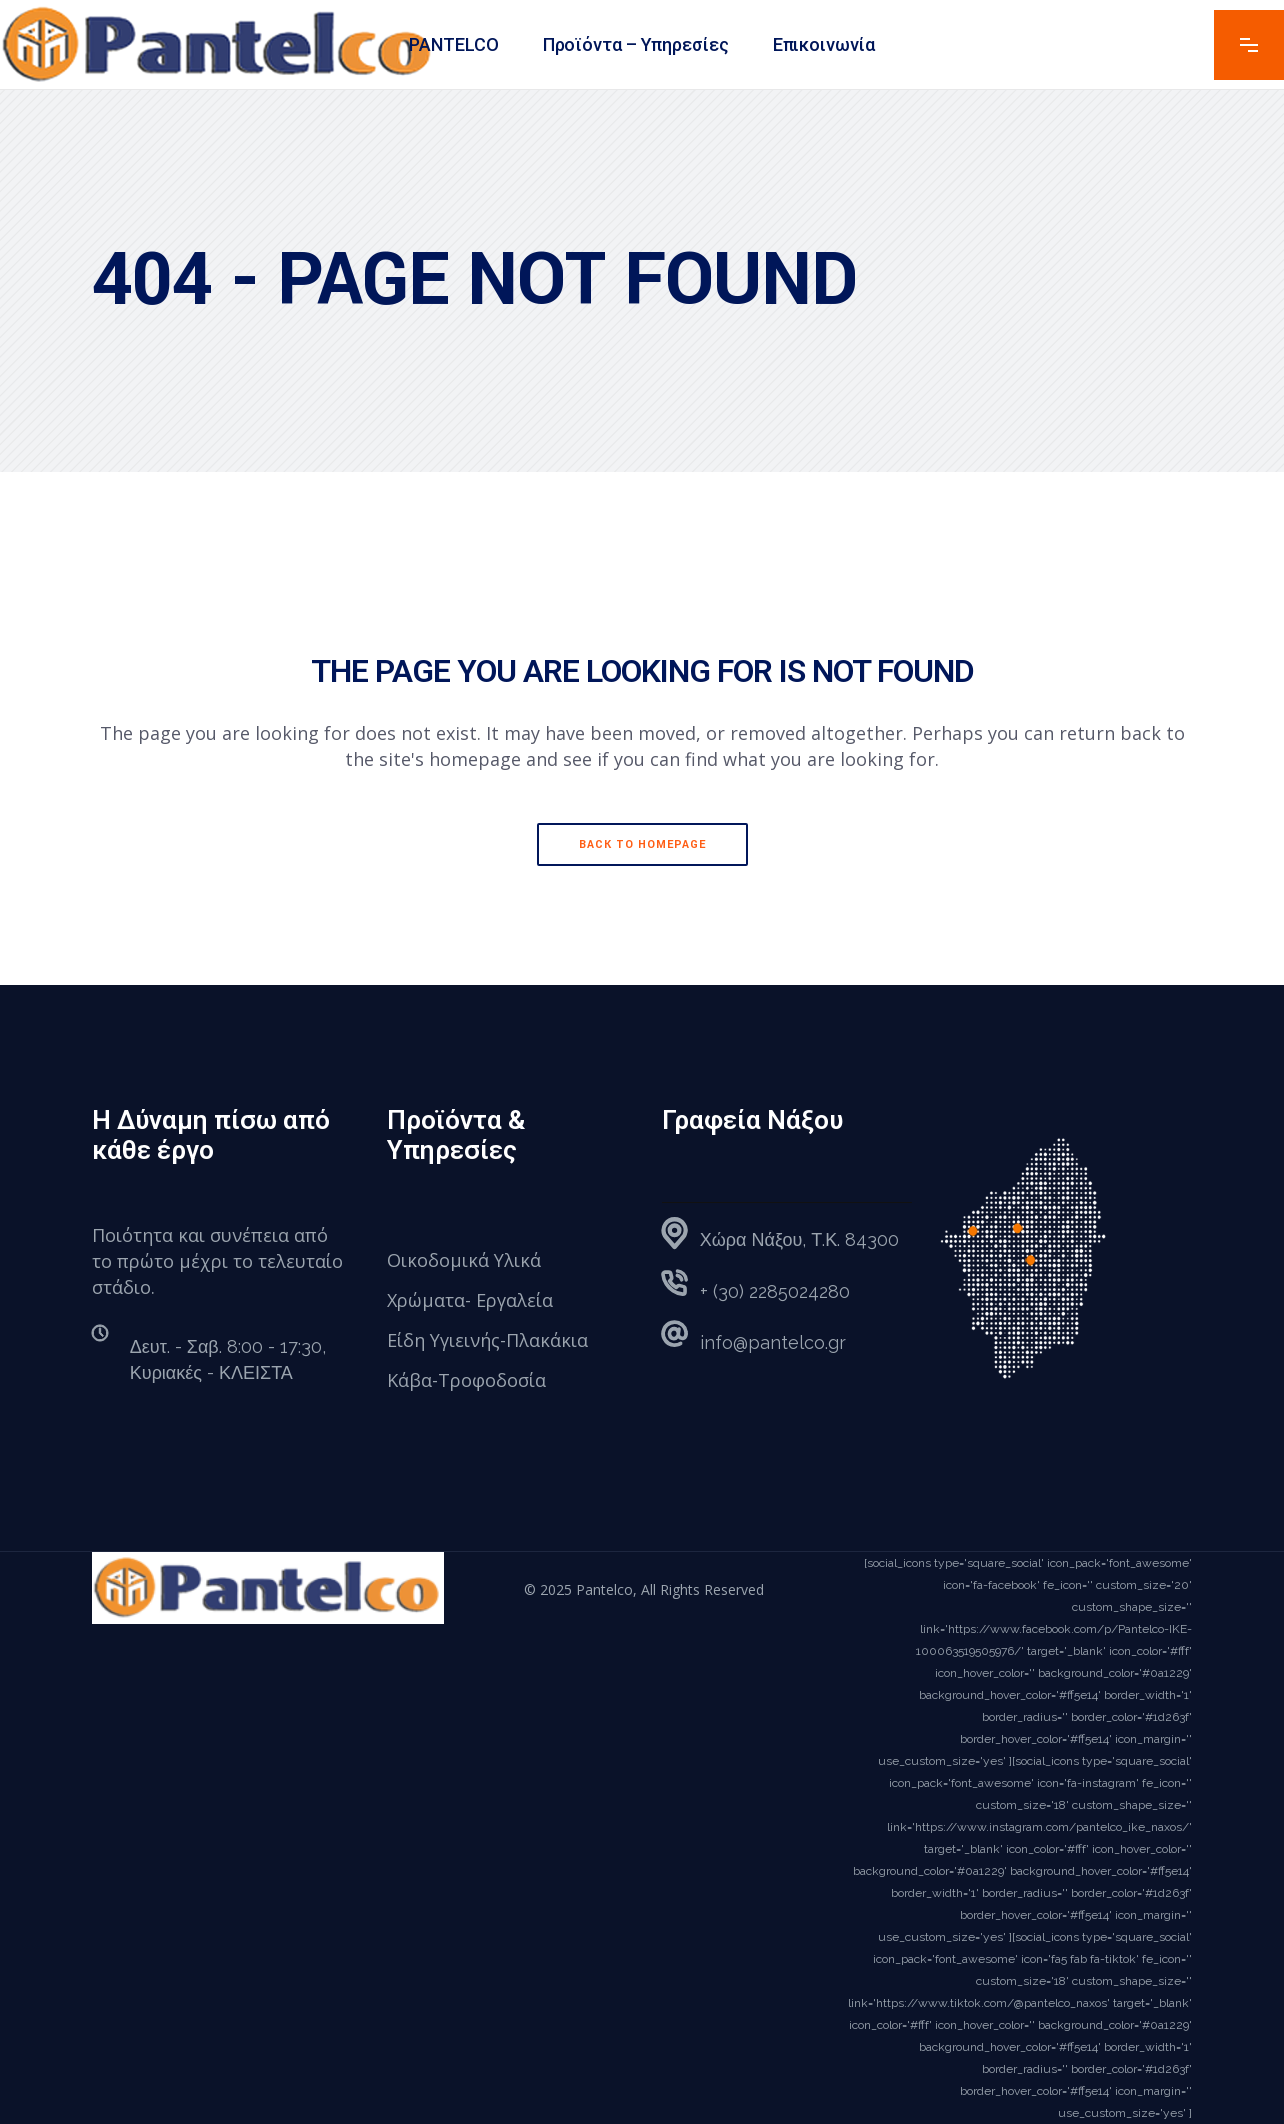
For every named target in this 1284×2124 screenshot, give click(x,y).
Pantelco (604, 1589)
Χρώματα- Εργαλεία (470, 1300)
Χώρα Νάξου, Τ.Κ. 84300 (800, 1239)
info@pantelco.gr (773, 1342)
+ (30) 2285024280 (775, 1291)
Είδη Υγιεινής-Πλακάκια (487, 1340)
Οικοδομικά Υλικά (464, 1260)
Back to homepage (642, 844)
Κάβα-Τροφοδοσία (466, 1380)
